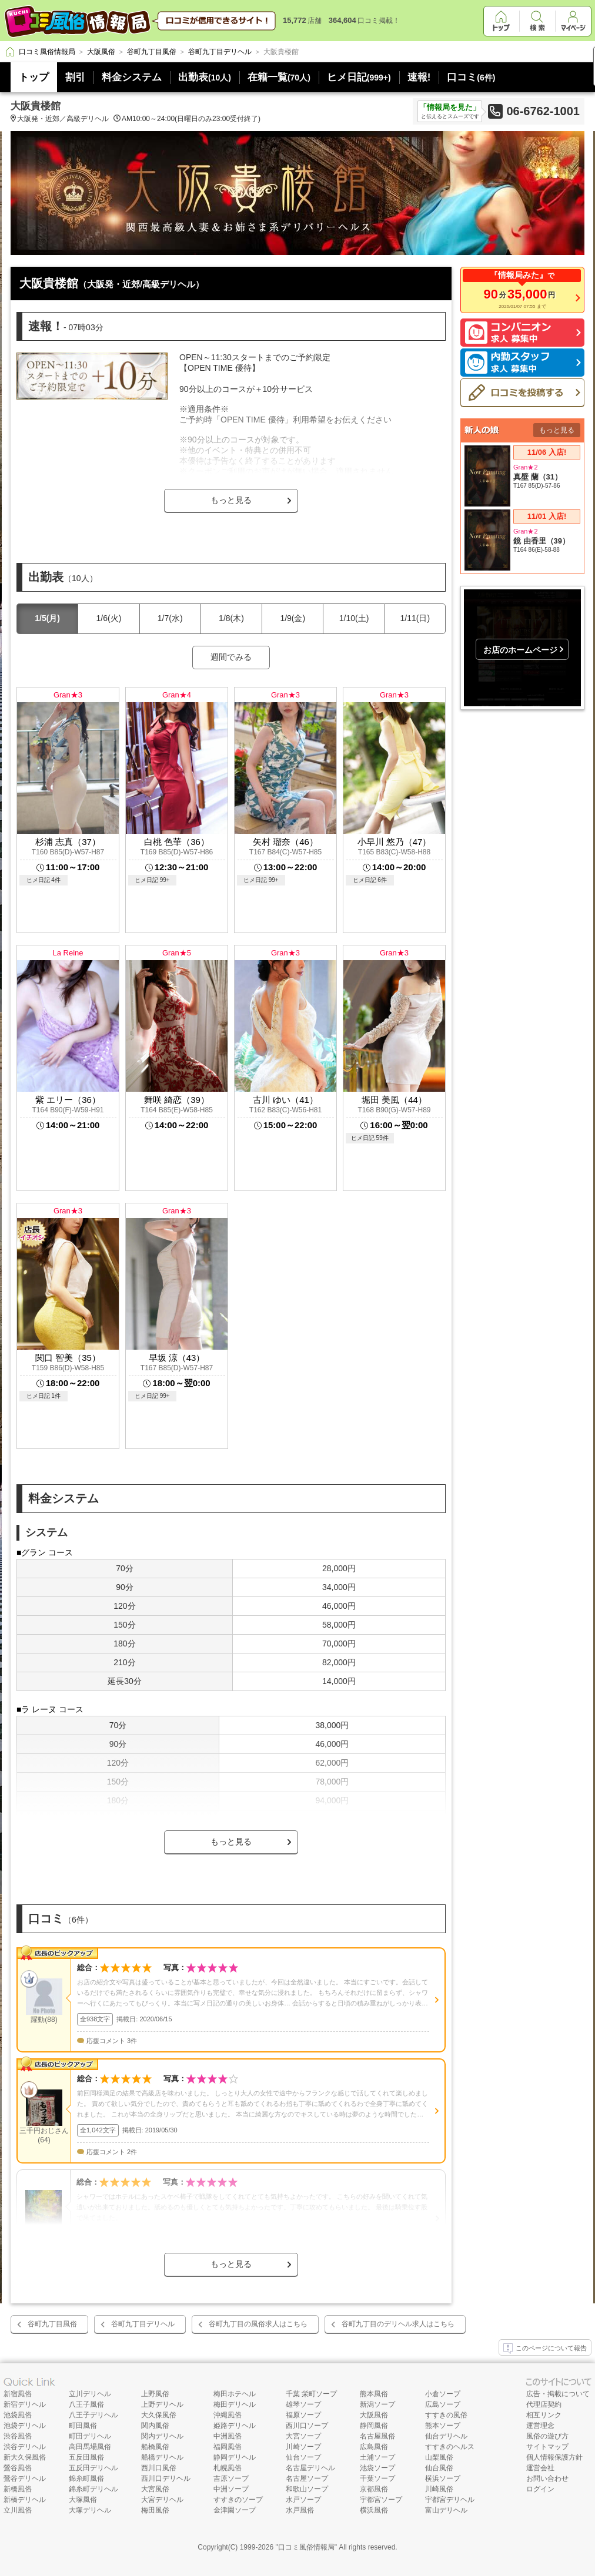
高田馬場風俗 (90, 2447)
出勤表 (204, 77)
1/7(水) (170, 618)
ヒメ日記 (359, 77)
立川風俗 (18, 2510)
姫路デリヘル (234, 2425)
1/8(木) (231, 618)
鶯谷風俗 (18, 2468)
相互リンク (543, 2415)
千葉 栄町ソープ (311, 2394)
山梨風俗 (439, 2457)
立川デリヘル (90, 2394)
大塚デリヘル (90, 2510)
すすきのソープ (238, 2500)
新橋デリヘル (25, 2500)
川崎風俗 (439, 2489)
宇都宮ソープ (381, 2500)
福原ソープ (303, 2415)
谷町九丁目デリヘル (143, 2324)
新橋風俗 (18, 2489)
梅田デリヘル (234, 2404)
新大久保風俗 (25, 2457)
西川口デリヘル (165, 2478)
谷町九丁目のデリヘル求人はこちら (398, 2324)
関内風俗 (155, 2425)
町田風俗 (83, 2425)
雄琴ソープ (303, 2404)
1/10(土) (354, 618)
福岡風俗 (227, 2447)
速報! (419, 77)
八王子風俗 (86, 2404)
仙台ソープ (303, 2457)
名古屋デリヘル (310, 2468)
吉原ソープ (231, 2478)
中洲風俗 (227, 2436)
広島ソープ (442, 2404)
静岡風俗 (374, 2425)
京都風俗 (374, 2489)
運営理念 (540, 2425)
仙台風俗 (439, 2468)
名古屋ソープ (307, 2478)
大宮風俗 (155, 2489)
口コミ (471, 77)
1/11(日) (415, 618)
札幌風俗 (227, 2468)
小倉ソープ (442, 2394)
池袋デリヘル (25, 2425)
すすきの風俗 (446, 2415)
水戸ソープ (303, 2500)
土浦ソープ (377, 2457)
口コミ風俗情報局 (306, 2547)
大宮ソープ (303, 2436)
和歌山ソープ (307, 2489)
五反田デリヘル (93, 2468)
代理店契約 (543, 2404)
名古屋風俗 (377, 2436)
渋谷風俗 (18, 2436)
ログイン (540, 2489)
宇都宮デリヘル (449, 2500)
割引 (75, 77)
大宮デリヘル (162, 2500)
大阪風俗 (374, 2415)
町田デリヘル (90, 2436)
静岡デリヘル (234, 2457)
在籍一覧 (279, 77)
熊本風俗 (374, 2394)
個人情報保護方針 (554, 2457)
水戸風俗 (300, 2510)
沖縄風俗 (227, 2415)
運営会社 (540, 2468)
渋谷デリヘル (25, 2447)
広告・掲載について (558, 2394)
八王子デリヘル (93, 2415)
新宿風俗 (18, 2394)
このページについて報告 (545, 2348)
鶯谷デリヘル (25, 2478)
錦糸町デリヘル (93, 2489)
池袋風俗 (18, 2415)
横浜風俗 (374, 2510)
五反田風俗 (86, 2457)
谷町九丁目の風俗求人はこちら (258, 2324)
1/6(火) (109, 618)
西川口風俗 (158, 2468)
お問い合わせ (547, 2478)
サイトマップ (547, 2447)
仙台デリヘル (446, 2436)
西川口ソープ (307, 2425)
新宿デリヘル (25, 2404)
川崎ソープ (303, 2447)
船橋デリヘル (162, 2457)
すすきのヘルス (449, 2447)
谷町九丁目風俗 (52, 2324)
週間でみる (231, 657)
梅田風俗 (155, 2510)
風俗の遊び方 (547, 2436)
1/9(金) (292, 618)
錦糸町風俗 (86, 2478)
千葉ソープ (377, 2478)
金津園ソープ (234, 2510)
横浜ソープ (442, 2478)
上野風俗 (155, 2394)
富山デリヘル (446, 2510)
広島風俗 (374, 2447)
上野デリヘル (162, 2404)
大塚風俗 (83, 2500)
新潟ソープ (377, 2404)
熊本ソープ (442, 2425)
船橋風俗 (155, 2447)
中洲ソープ (231, 2489)
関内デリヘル (162, 2436)
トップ (34, 77)
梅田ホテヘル (234, 2394)
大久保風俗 (158, 2415)
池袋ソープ (377, 2468)
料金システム (132, 77)
